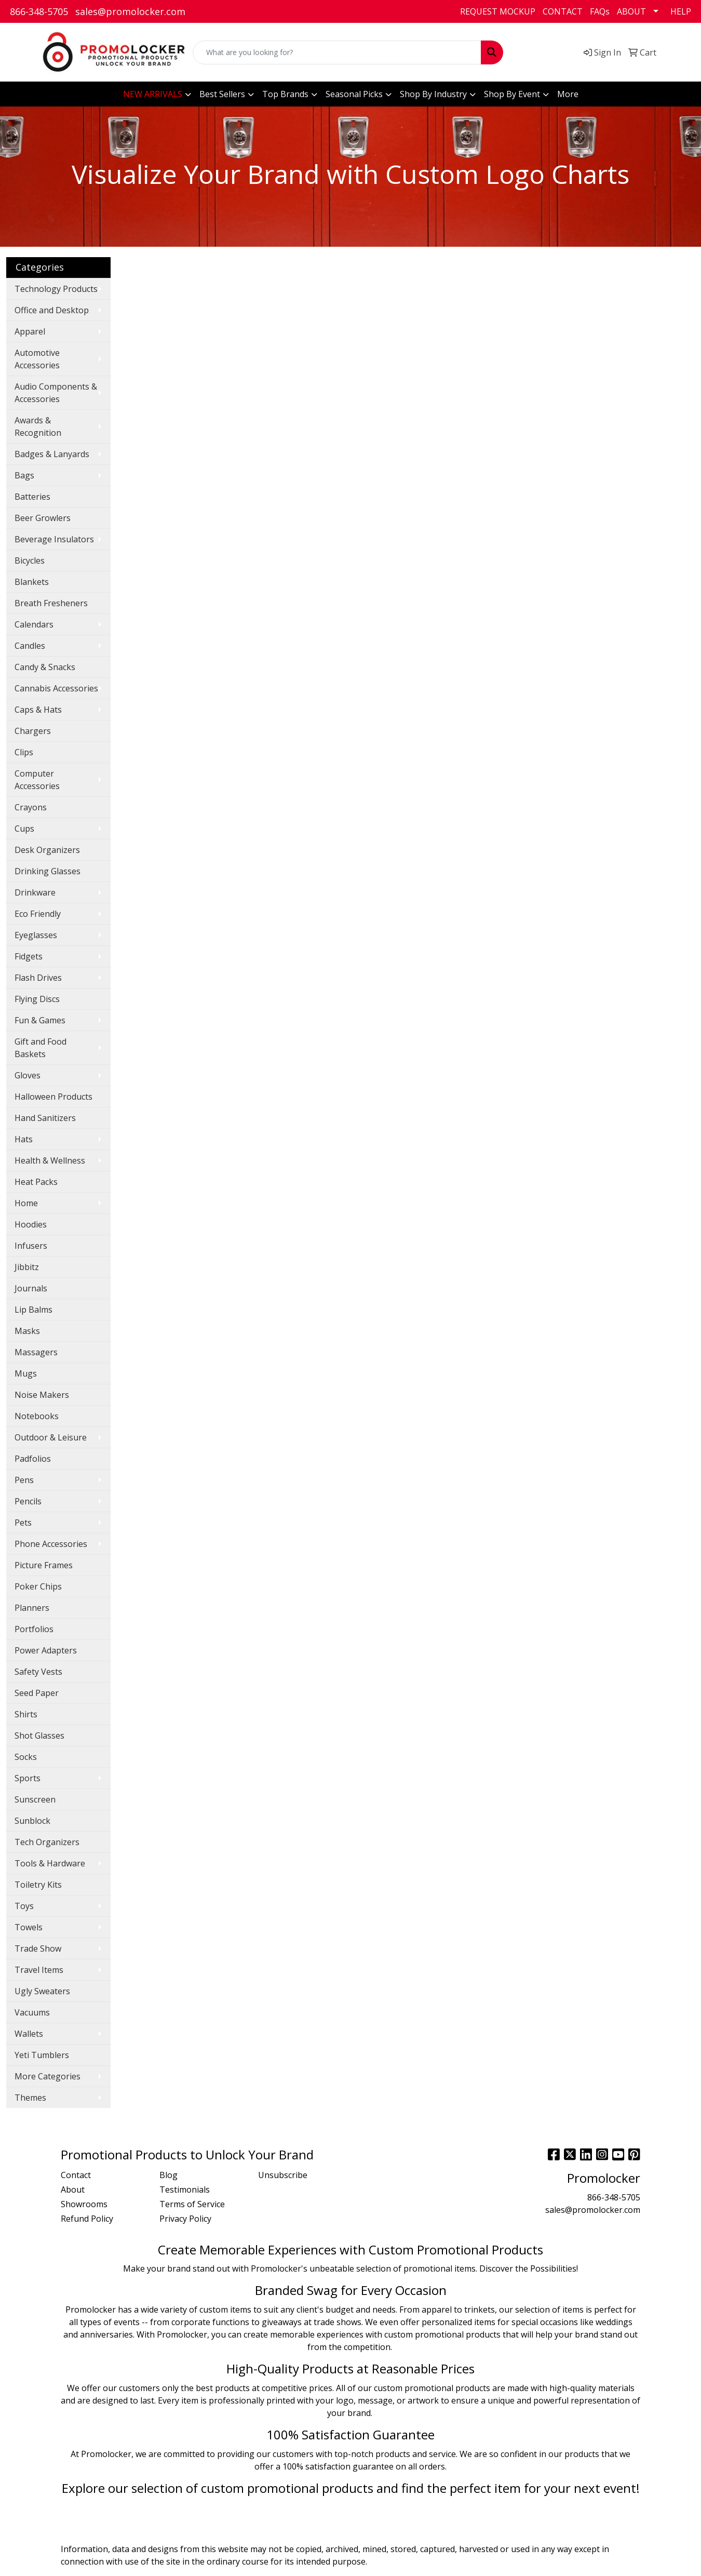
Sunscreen (35, 1799)
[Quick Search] (337, 52)
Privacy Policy (185, 2218)
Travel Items (39, 1970)
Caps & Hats (38, 709)
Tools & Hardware (50, 1863)
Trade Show (38, 1948)
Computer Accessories (37, 780)
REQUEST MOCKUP (497, 11)
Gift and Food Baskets (40, 1048)
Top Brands (285, 94)
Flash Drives (38, 977)
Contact (76, 2175)
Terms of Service (192, 2204)
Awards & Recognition (38, 426)
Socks (26, 1757)
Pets (23, 1522)
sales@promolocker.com (130, 11)
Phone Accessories (51, 1544)
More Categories (47, 2076)
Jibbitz (27, 1267)
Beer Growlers (43, 518)
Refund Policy (87, 2218)
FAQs (600, 11)
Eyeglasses (36, 935)
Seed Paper (37, 1693)
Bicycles (30, 560)
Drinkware (35, 892)
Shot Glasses (39, 1735)
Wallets (29, 2033)
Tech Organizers (47, 1842)
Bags (24, 475)
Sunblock (32, 1820)
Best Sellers (222, 94)
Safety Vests (38, 1671)
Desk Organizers (47, 850)
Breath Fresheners (51, 603)
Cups (24, 828)
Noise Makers (42, 1394)
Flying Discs (37, 999)
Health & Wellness (50, 1160)
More (567, 94)
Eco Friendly (38, 913)
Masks (27, 1331)
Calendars (34, 624)
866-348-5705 (39, 11)
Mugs (26, 1373)
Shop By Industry (433, 94)
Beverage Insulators (54, 539)
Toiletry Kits (38, 1884)
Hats (24, 1139)
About (73, 2189)
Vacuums (32, 2012)
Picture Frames (44, 1565)
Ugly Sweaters (42, 1991)
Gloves (28, 1075)
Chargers (33, 731)
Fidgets (29, 956)
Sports (28, 1778)
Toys (24, 1906)
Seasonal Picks (354, 94)
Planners (32, 1607)
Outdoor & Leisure (51, 1437)
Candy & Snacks (45, 667)
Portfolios (34, 1629)
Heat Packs (36, 1181)
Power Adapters (46, 1650)
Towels (29, 1927)
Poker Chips (38, 1586)
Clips (24, 752)
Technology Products (56, 289)
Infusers (31, 1245)
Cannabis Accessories (56, 688)
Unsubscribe (282, 2175)
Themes (30, 2097)
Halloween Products (53, 1096)
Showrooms (84, 2204)
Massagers (36, 1352)
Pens (24, 1480)
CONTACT (563, 11)
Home (26, 1203)
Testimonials (184, 2189)
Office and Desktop (52, 310)
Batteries (32, 496)
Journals (31, 1288)
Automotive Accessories (37, 359)
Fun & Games (40, 1020)
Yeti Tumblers (42, 2055)
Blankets (32, 582)
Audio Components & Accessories (56, 393)
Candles (30, 645)
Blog (168, 2175)
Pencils (28, 1501)
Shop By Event (512, 94)
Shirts (26, 1714)
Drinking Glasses (47, 871)
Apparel (30, 331)
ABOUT (631, 11)
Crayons (31, 807)
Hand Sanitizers (45, 1118)
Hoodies (31, 1224)
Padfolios (33, 1458)
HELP (680, 11)
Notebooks (37, 1416)
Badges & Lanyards (52, 454)
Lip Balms (33, 1309)
